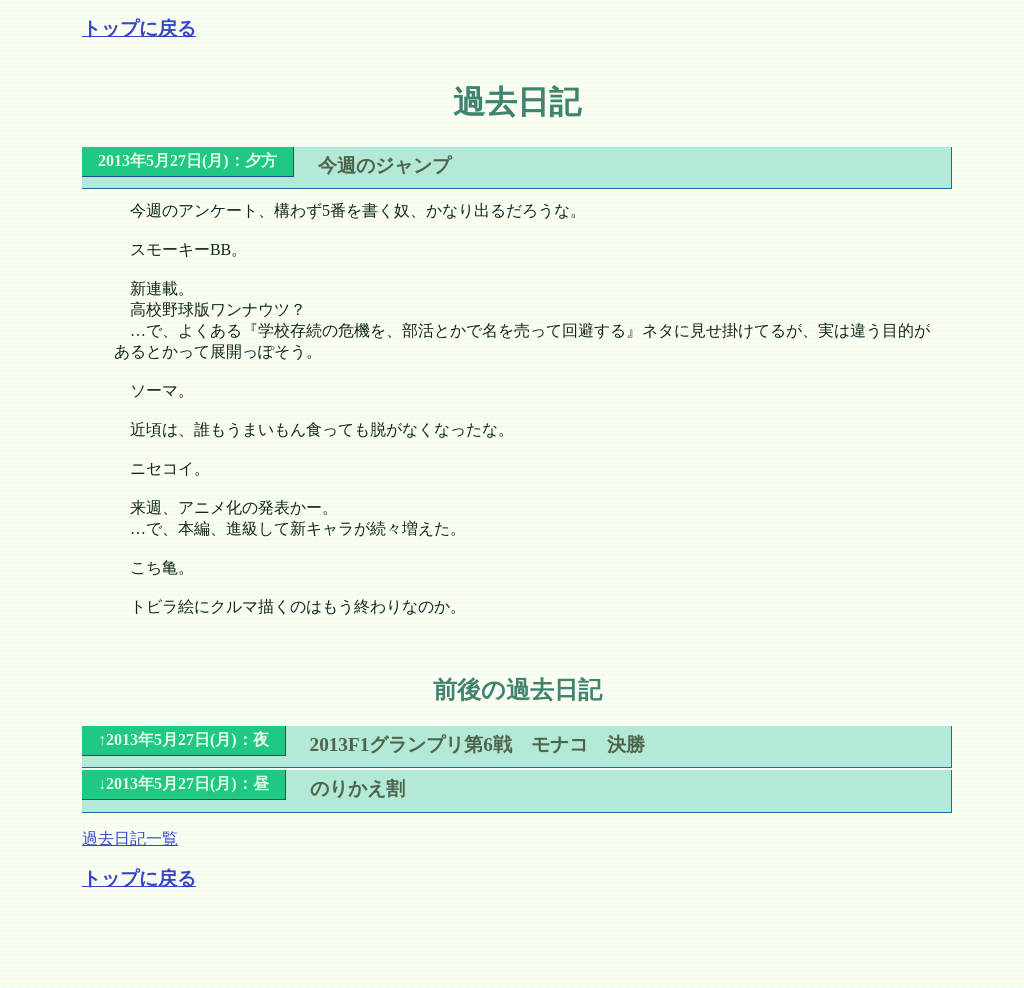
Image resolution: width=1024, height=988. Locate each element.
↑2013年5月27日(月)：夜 (183, 739)
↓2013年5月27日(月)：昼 (183, 783)
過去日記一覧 (130, 838)
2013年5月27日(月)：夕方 (187, 160)
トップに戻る (139, 28)
